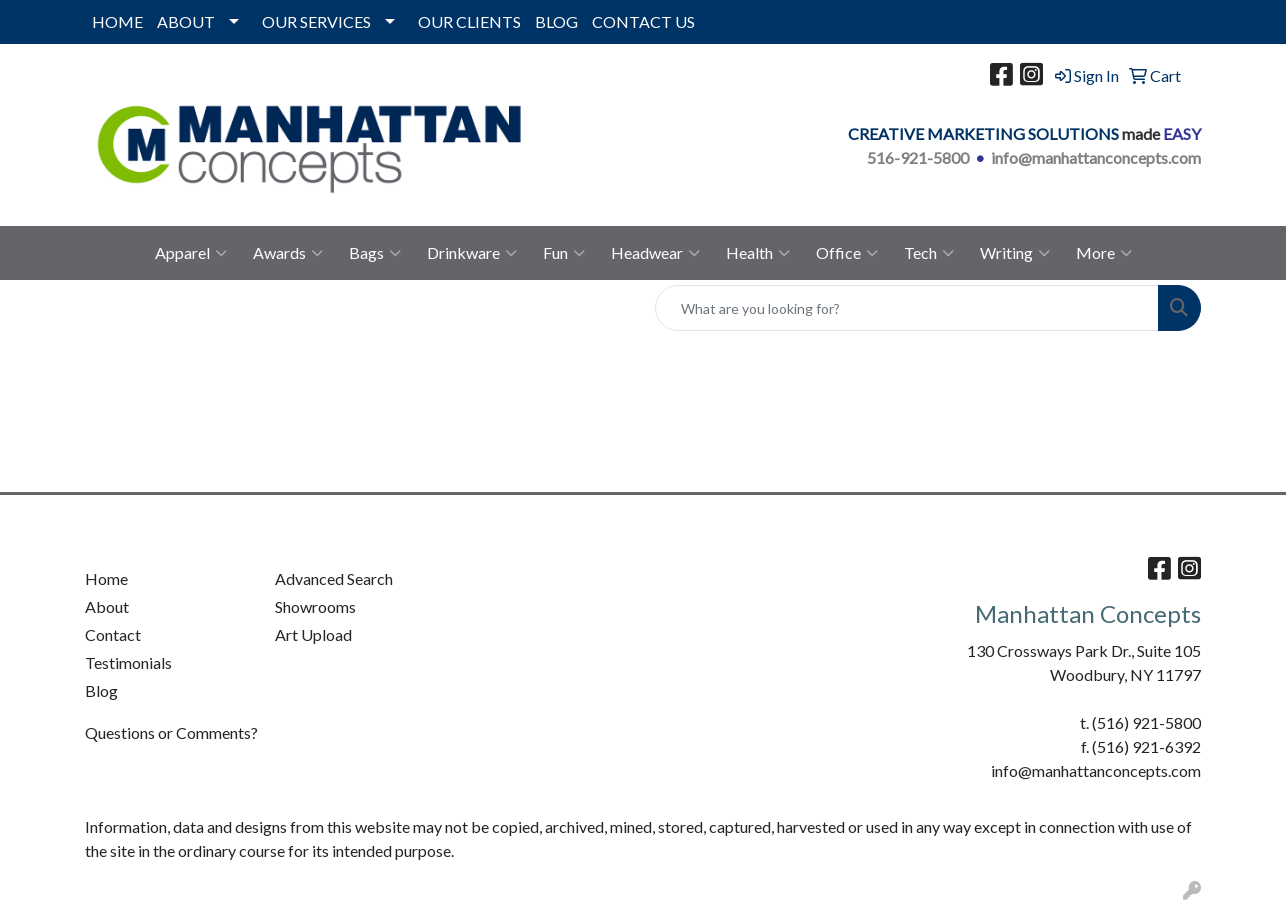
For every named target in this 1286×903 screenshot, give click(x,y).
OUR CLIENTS (469, 21)
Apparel (191, 253)
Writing (1015, 253)
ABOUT (186, 21)
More (1104, 253)
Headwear (655, 253)
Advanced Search (334, 578)
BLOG (556, 21)
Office (847, 253)
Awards (288, 253)
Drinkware (472, 253)
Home (106, 578)
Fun (564, 253)
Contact (113, 634)
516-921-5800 (918, 157)
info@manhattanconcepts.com (1096, 157)
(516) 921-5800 (1146, 722)
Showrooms (315, 606)
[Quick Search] (907, 308)
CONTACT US (643, 21)
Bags (375, 253)
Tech (929, 253)
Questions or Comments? (171, 732)
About (107, 606)
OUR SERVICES (316, 21)
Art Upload (313, 634)
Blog (101, 690)
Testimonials (128, 662)
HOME (117, 21)
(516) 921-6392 (1146, 746)
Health (758, 253)
